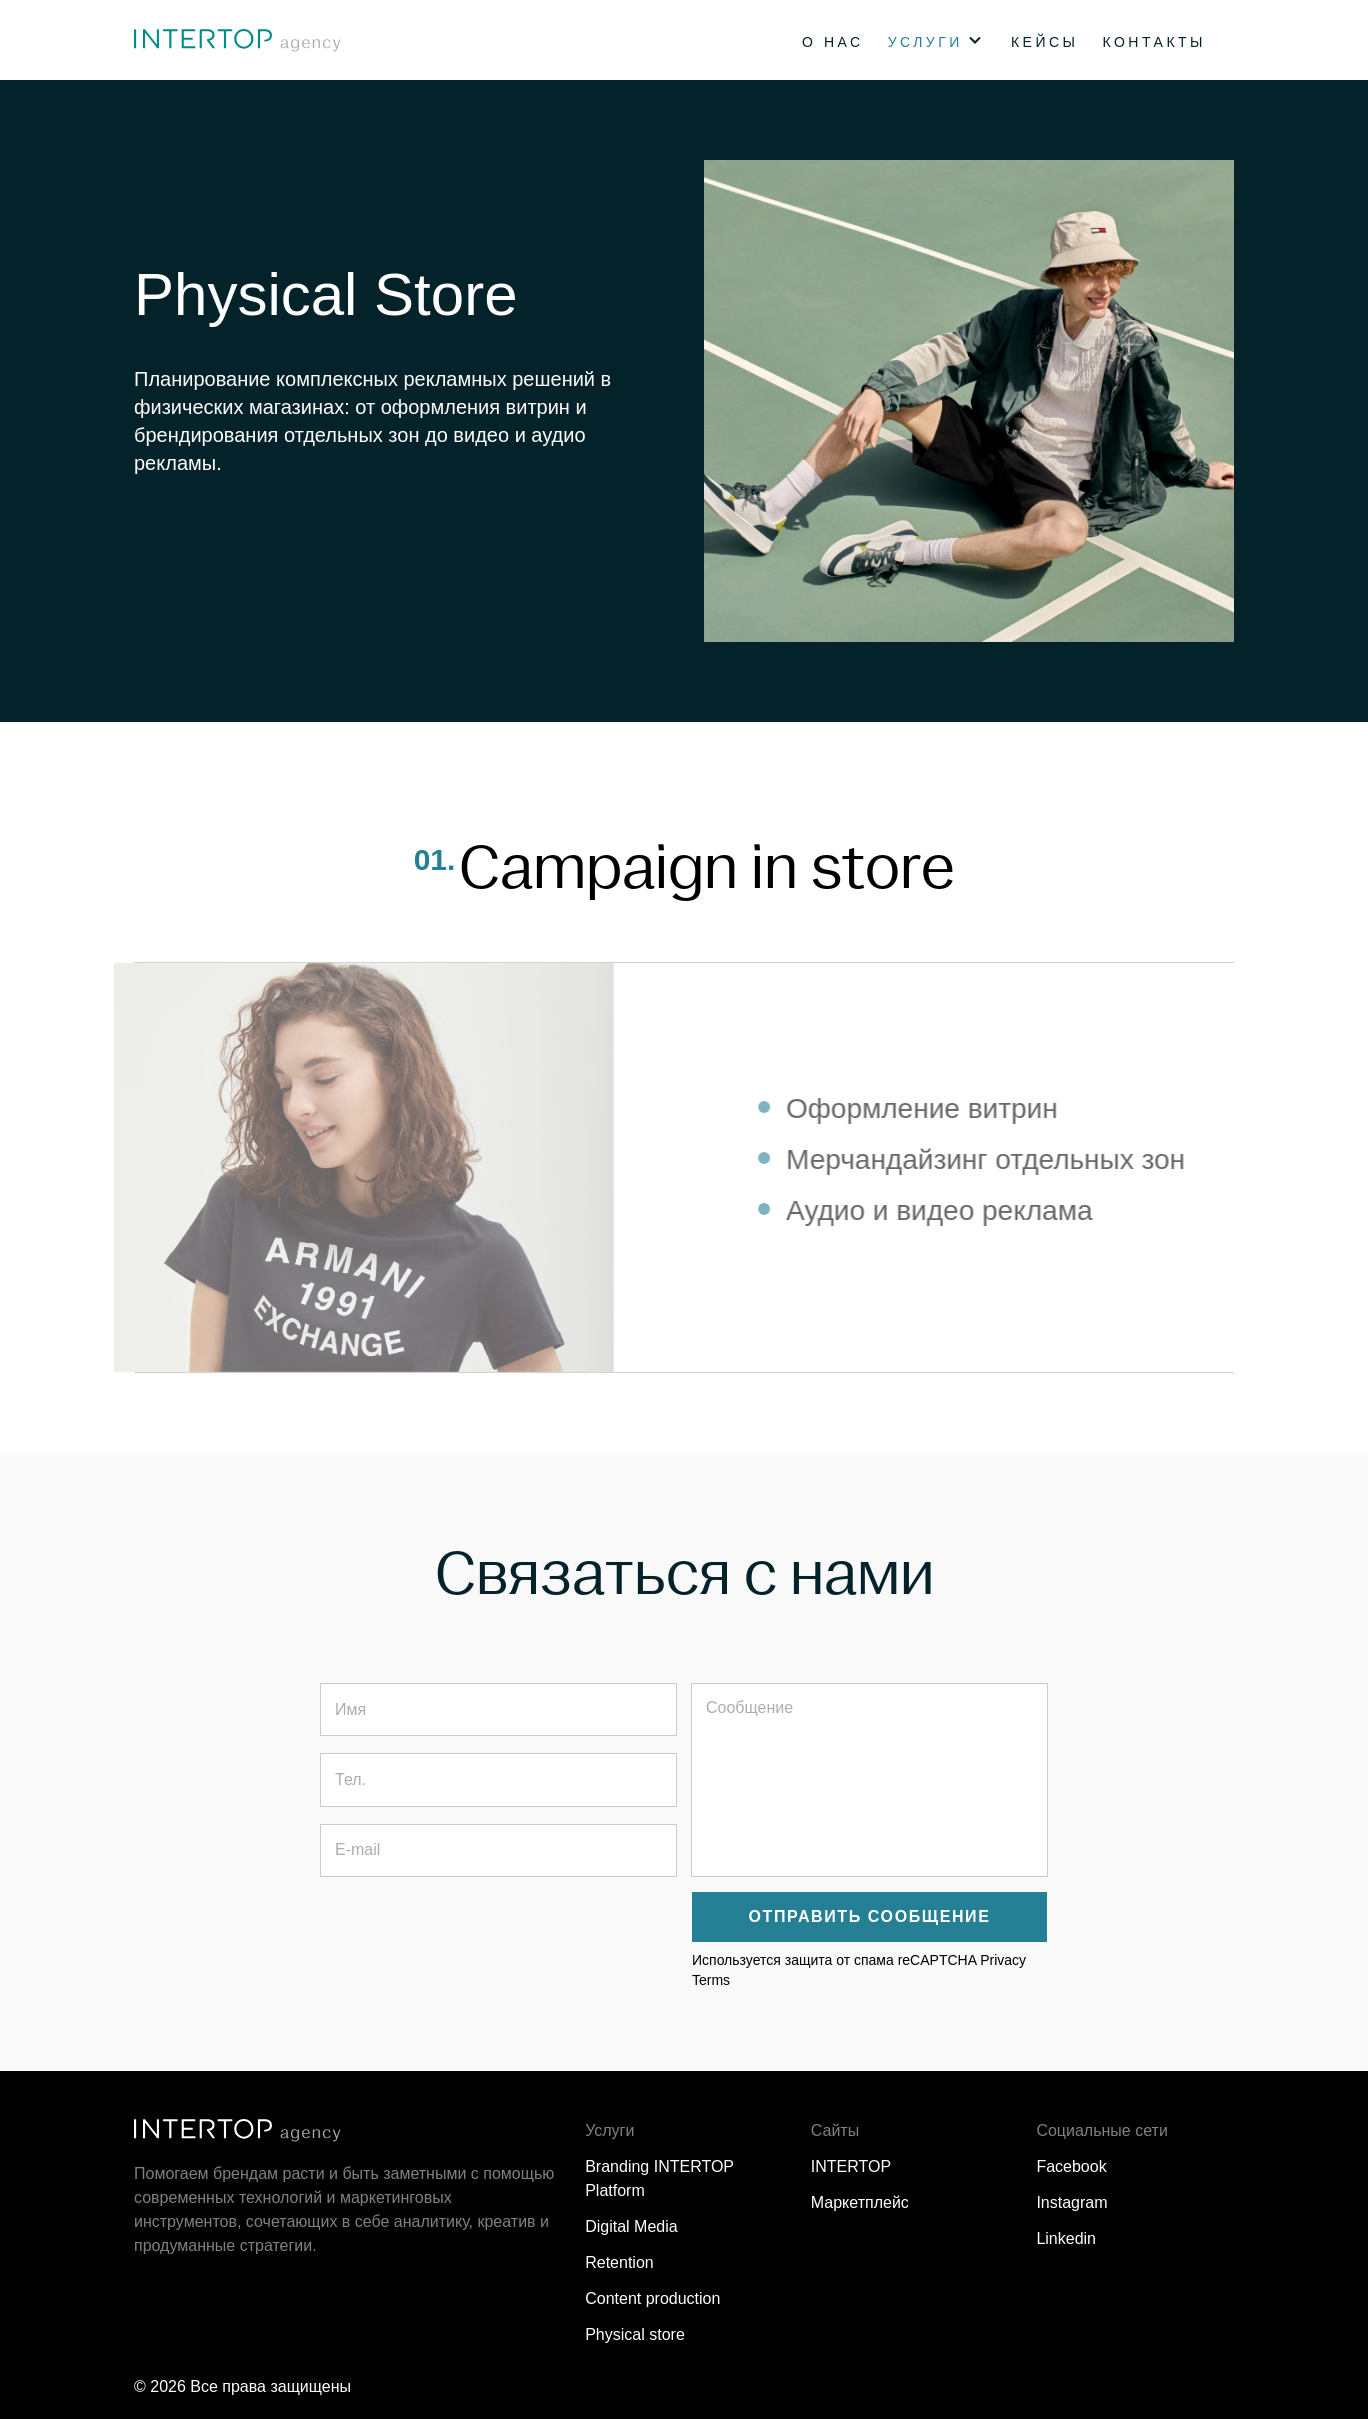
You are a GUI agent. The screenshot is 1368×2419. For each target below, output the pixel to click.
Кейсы (1045, 42)
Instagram (1071, 2202)
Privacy (1003, 1960)
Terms (711, 1980)
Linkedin (1066, 2238)
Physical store (635, 2334)
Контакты (1154, 42)
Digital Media (631, 2226)
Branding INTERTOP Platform (659, 2178)
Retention (619, 2262)
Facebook (1071, 2166)
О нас (833, 42)
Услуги (925, 42)
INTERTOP (851, 2166)
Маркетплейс (860, 2202)
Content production (652, 2298)
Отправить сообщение (870, 1916)
